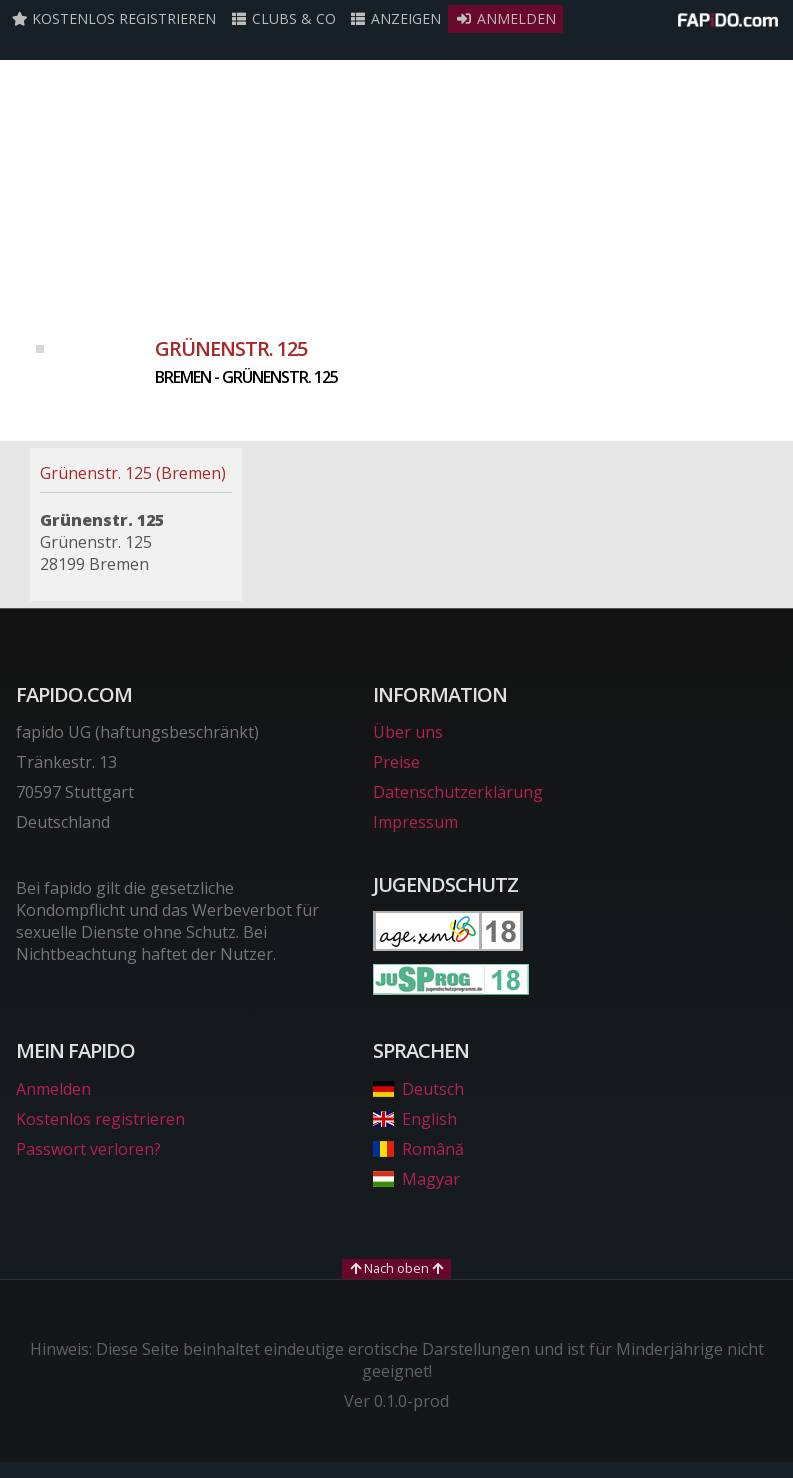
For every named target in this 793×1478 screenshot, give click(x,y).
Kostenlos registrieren (114, 18)
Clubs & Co (283, 18)
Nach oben (396, 1268)
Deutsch (418, 1089)
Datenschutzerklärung (458, 792)
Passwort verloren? (88, 1149)
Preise (396, 762)
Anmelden (505, 18)
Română (418, 1149)
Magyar (416, 1179)
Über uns (408, 732)
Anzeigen (396, 18)
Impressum (415, 822)
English (415, 1119)
